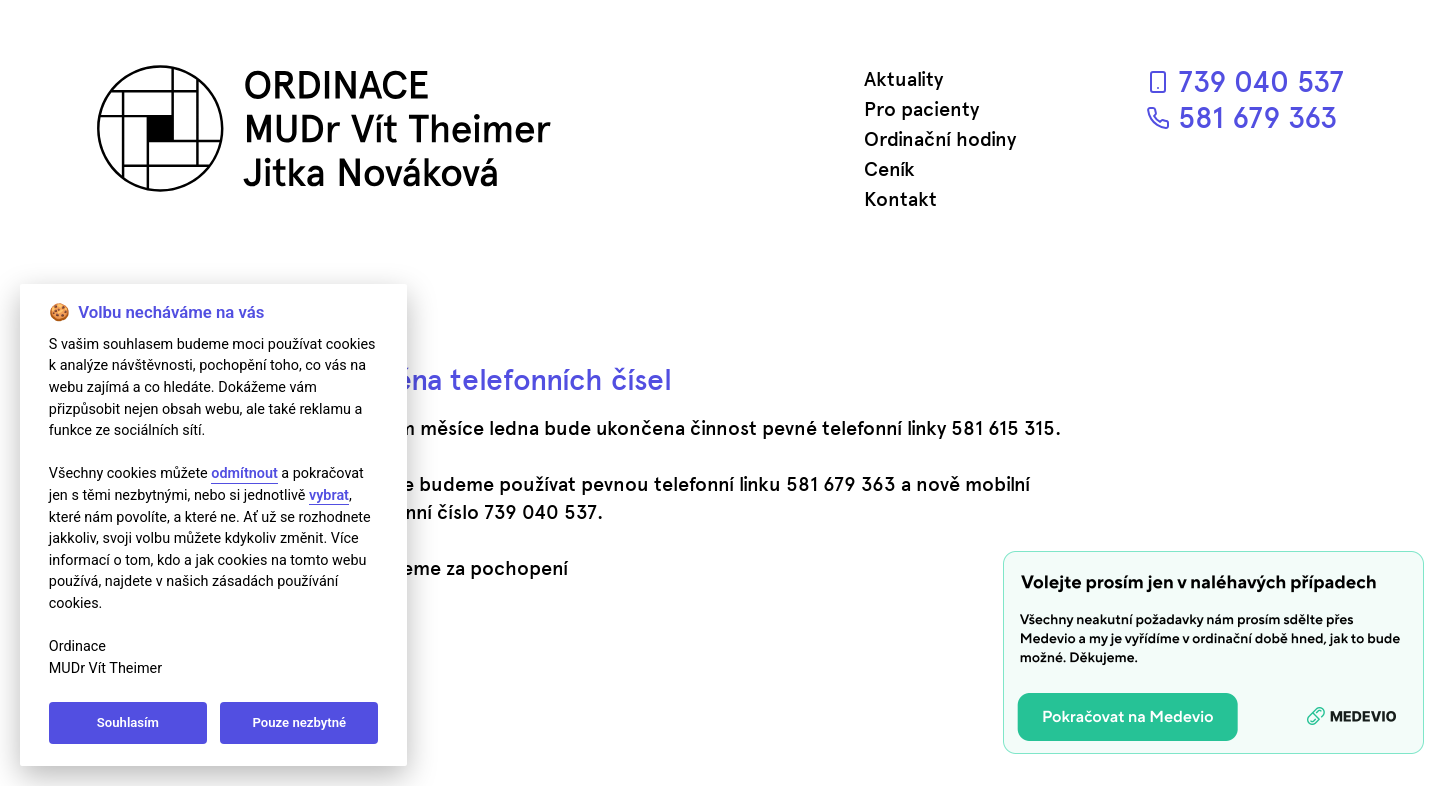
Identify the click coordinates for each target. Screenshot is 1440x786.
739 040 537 (1245, 81)
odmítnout (244, 473)
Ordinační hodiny (940, 139)
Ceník (889, 169)
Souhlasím (128, 722)
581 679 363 (1241, 117)
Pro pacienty (921, 109)
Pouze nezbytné (300, 722)
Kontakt (900, 199)
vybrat (329, 495)
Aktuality (903, 79)
